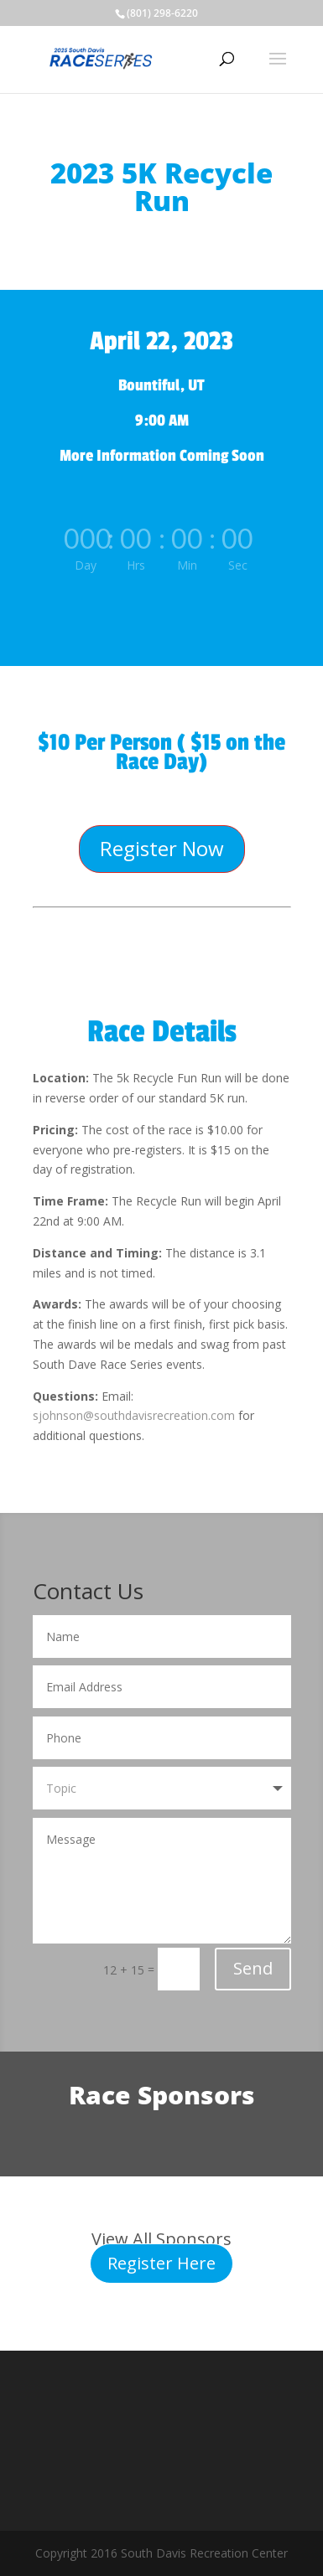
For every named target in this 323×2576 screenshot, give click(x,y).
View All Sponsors (161, 2239)
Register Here (161, 2263)
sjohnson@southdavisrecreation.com (134, 1415)
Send (253, 1968)
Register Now (162, 848)
